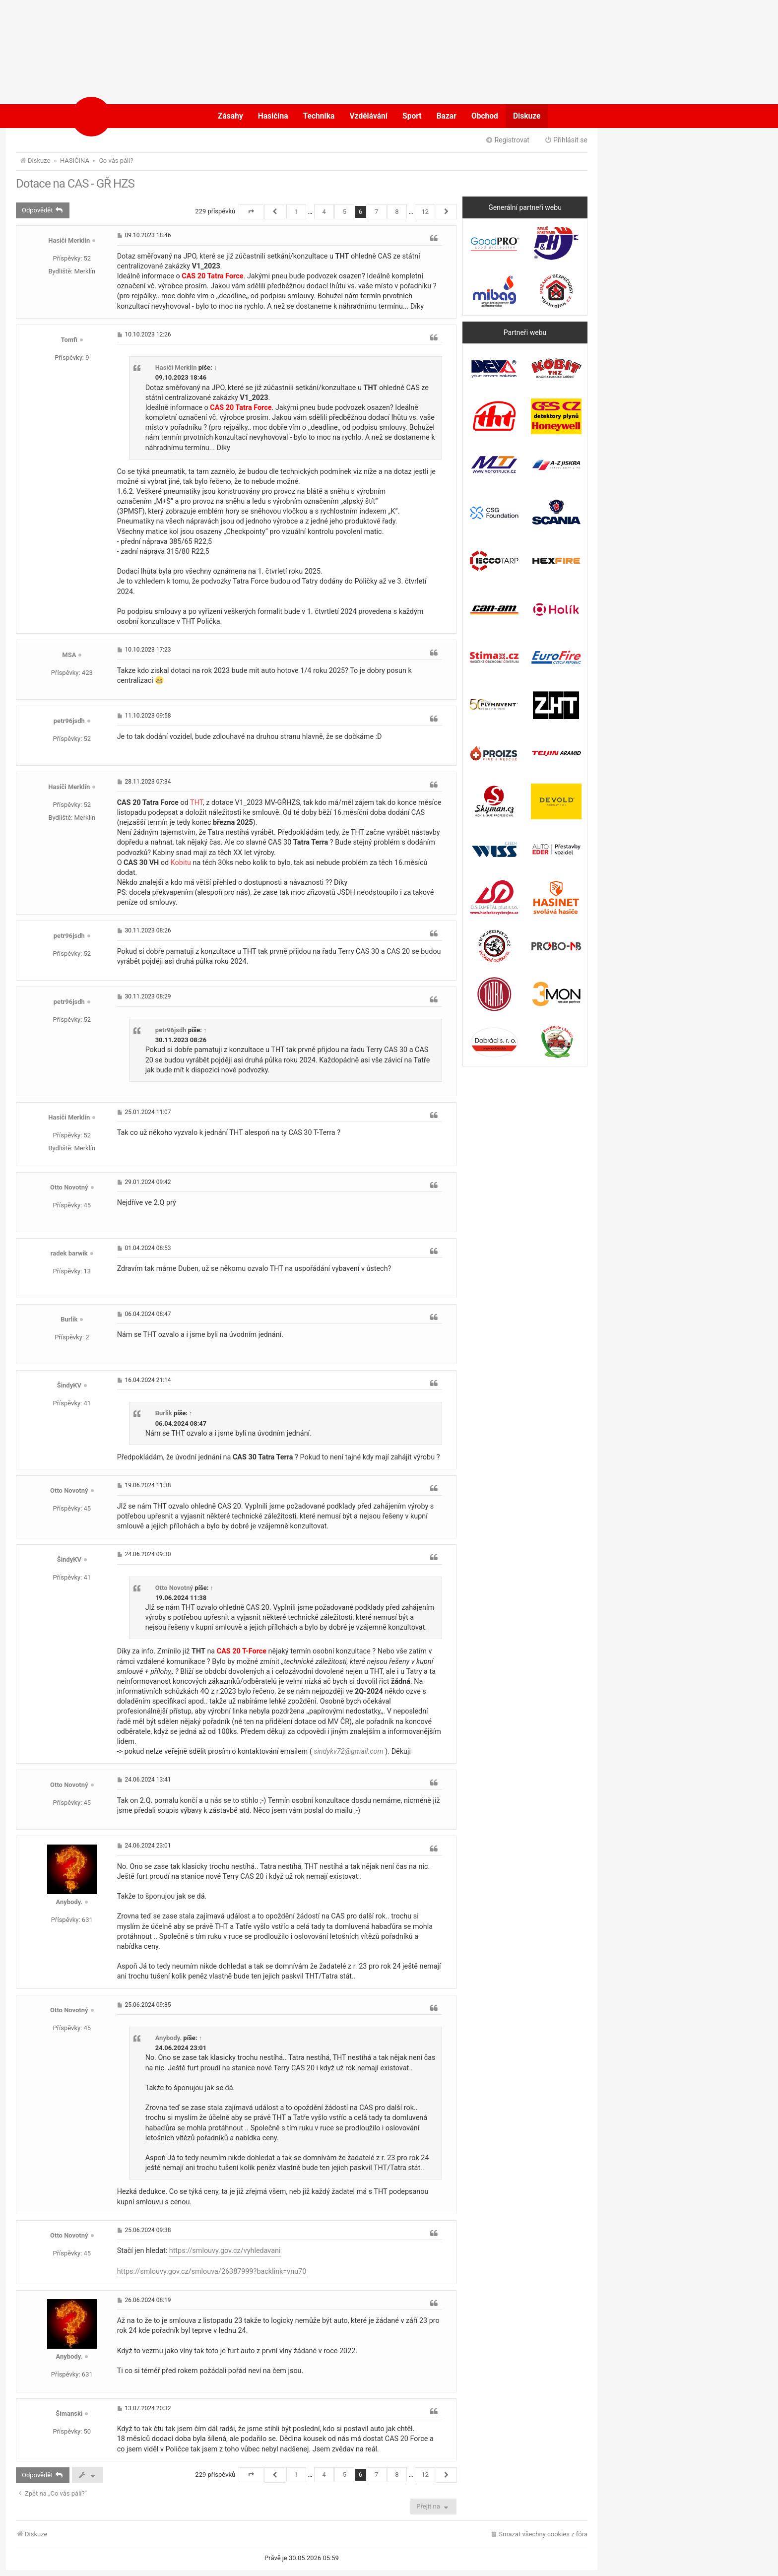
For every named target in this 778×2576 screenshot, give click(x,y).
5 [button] (344, 211)
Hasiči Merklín (69, 240)
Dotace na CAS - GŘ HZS (75, 184)
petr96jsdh (69, 721)
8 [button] (396, 211)
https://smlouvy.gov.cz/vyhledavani (225, 2250)
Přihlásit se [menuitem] (565, 140)
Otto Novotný (69, 1187)
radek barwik (69, 1253)
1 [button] (296, 211)
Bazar (446, 116)
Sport (412, 116)
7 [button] (376, 211)
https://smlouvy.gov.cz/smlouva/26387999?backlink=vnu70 (212, 2271)
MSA (69, 655)
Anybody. (69, 1902)
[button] (251, 211)
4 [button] (323, 211)
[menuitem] (538, 2534)
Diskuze (527, 116)
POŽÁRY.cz (123, 116)
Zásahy (230, 116)
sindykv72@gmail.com (349, 1751)
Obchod (484, 116)
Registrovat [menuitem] (507, 140)
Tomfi (69, 339)
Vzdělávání (368, 116)
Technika (319, 116)
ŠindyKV (69, 1385)
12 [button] (425, 211)
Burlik (69, 1319)
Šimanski (69, 2413)
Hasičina (273, 116)
